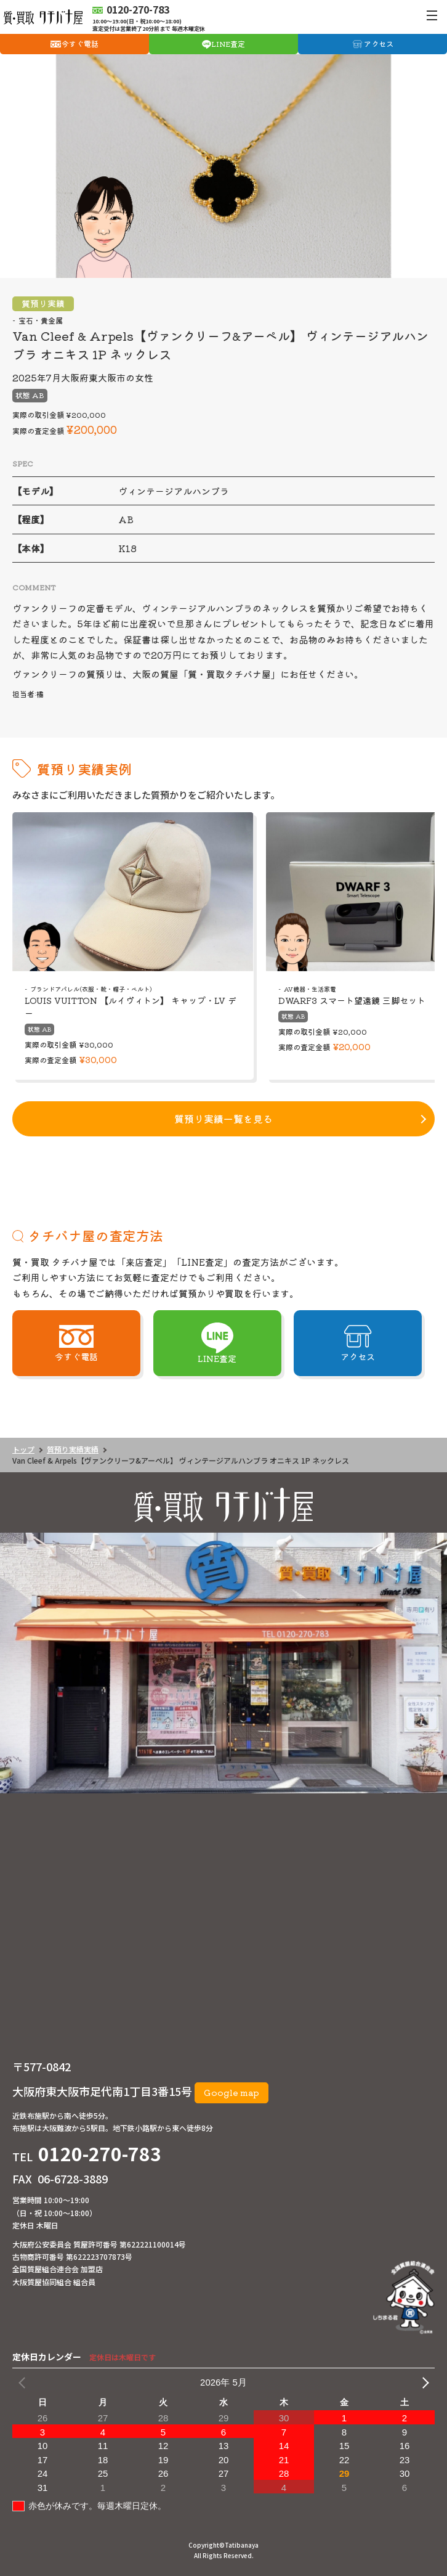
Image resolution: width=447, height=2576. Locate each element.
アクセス (378, 43)
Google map (231, 2092)
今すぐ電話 (80, 43)
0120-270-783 (99, 2153)
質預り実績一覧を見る (223, 1118)
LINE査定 (228, 43)
